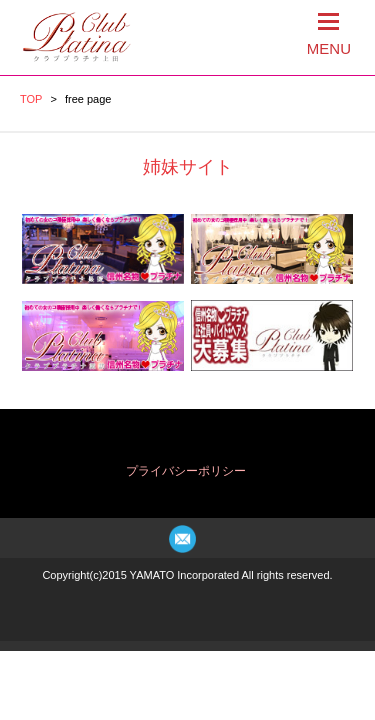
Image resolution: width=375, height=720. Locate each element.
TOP (31, 99)
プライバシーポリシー (186, 471)
